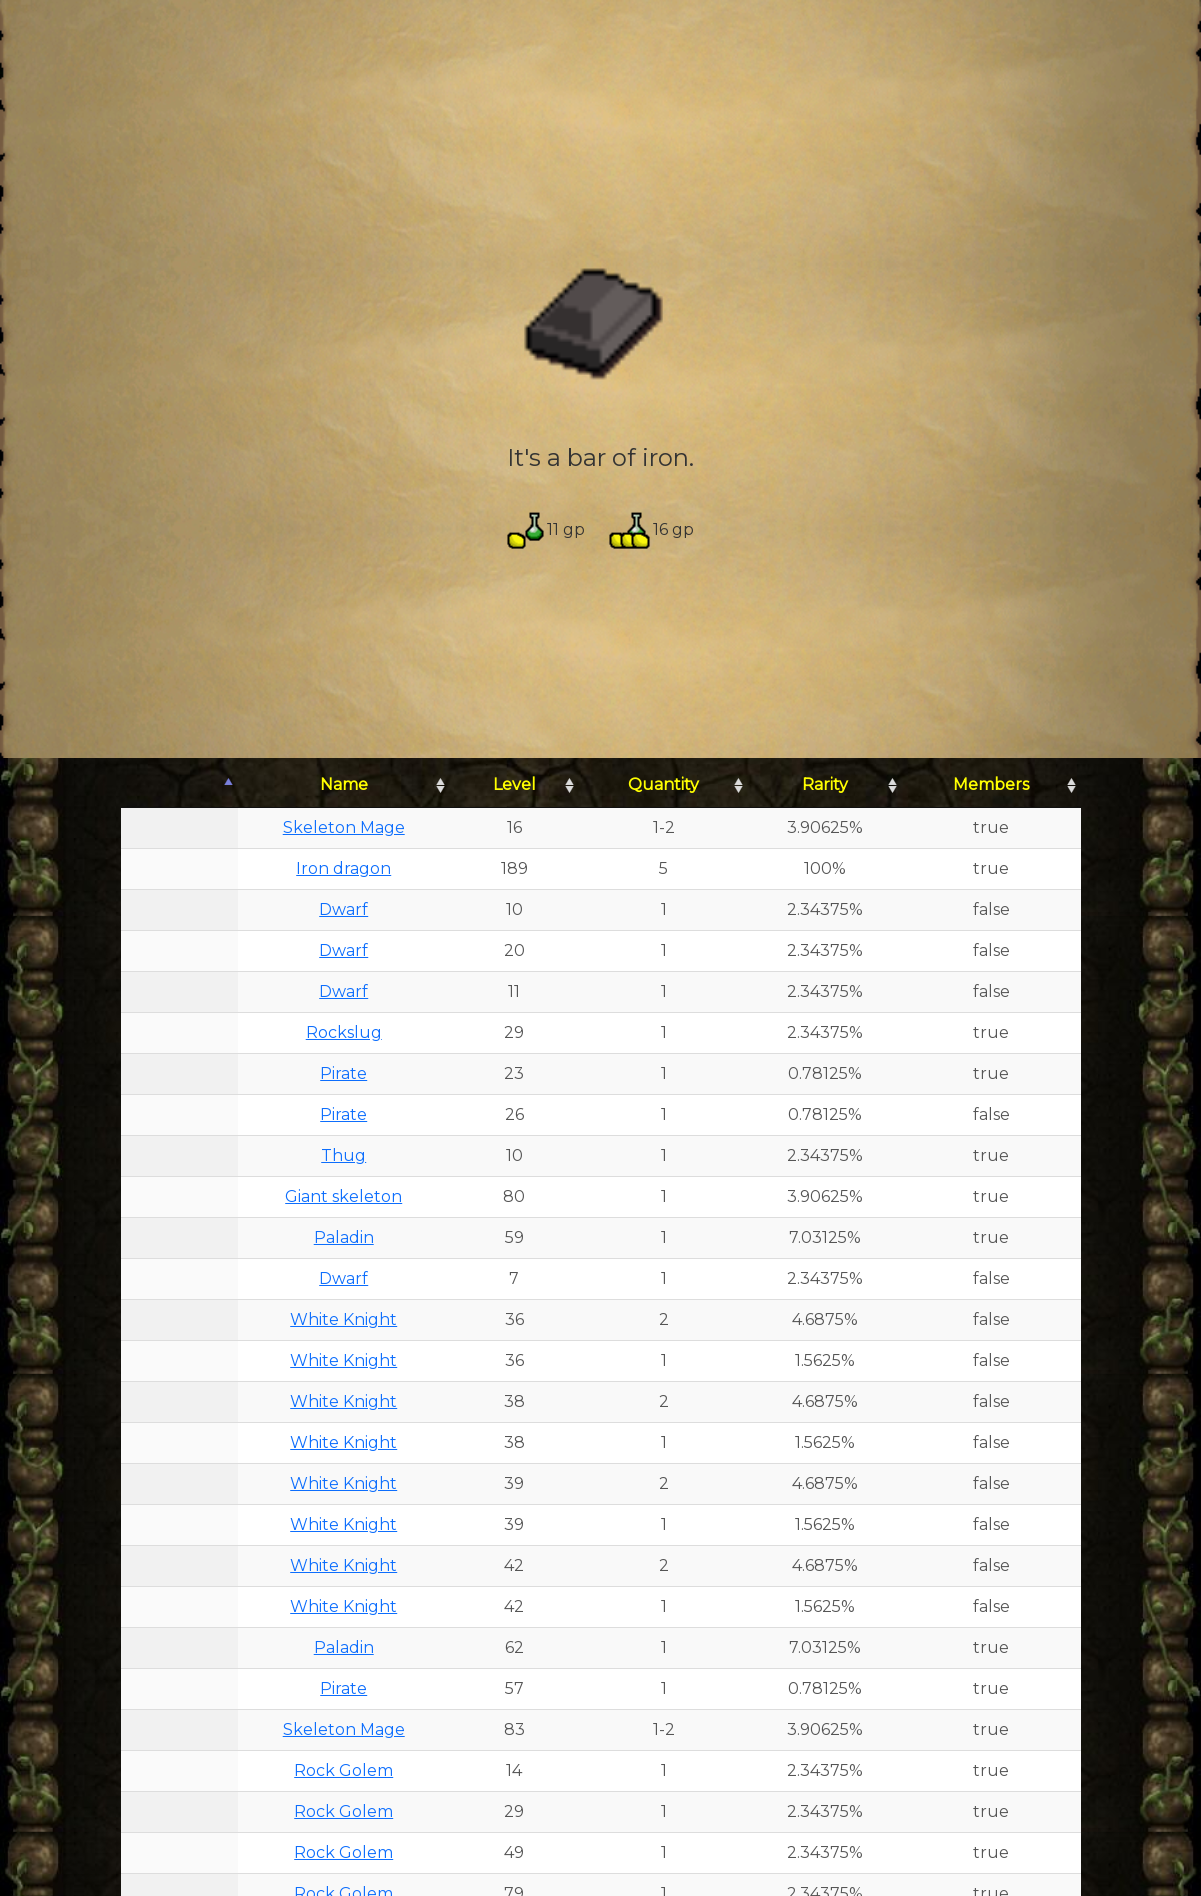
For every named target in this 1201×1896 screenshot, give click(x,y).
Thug (343, 1155)
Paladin (344, 1237)
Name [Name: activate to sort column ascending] (344, 784)
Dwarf (343, 909)
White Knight (343, 1319)
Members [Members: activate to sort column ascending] (991, 784)
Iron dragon (343, 868)
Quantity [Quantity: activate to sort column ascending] (663, 784)
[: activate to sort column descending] (179, 785)
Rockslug (344, 1032)
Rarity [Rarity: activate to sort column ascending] (825, 784)
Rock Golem (343, 1770)
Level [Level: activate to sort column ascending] (514, 784)
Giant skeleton (343, 1196)
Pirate (343, 1073)
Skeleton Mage (344, 827)
